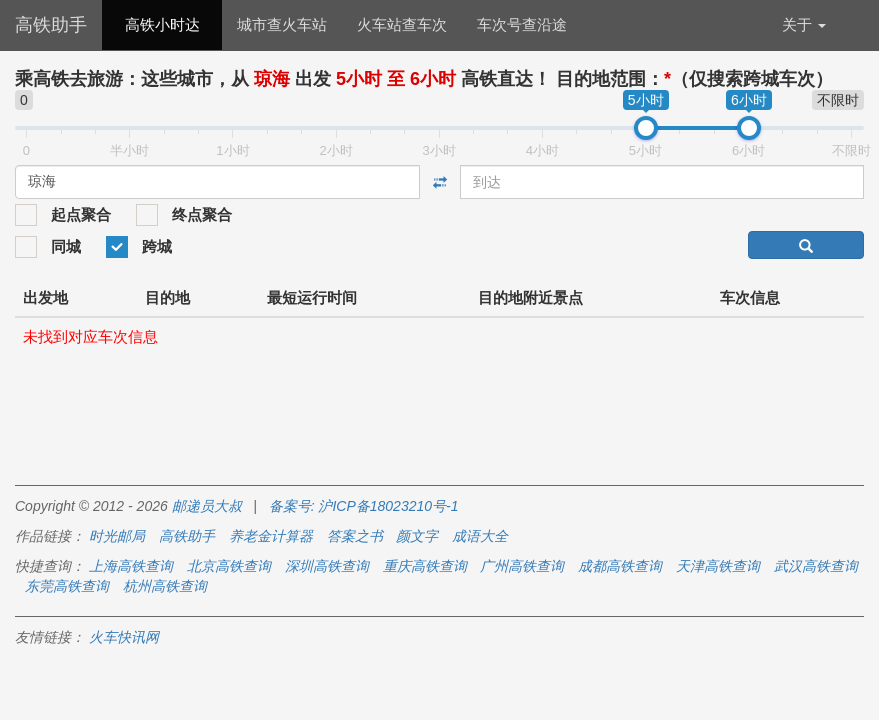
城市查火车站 (282, 24)
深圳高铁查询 (327, 566)
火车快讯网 (124, 637)
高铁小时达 (162, 24)
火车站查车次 (402, 24)
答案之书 (355, 536)
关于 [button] (804, 24)
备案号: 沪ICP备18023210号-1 (364, 506)
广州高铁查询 (522, 566)
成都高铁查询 (620, 566)
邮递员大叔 (207, 506)
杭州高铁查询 (165, 586)
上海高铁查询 (131, 566)
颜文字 (417, 536)
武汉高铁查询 (816, 566)
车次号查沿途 (522, 24)
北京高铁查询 (229, 566)
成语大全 (480, 536)
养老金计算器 (271, 536)
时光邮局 (117, 536)
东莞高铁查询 (67, 586)
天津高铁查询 (718, 566)
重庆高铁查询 (425, 566)
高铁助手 (51, 25)
